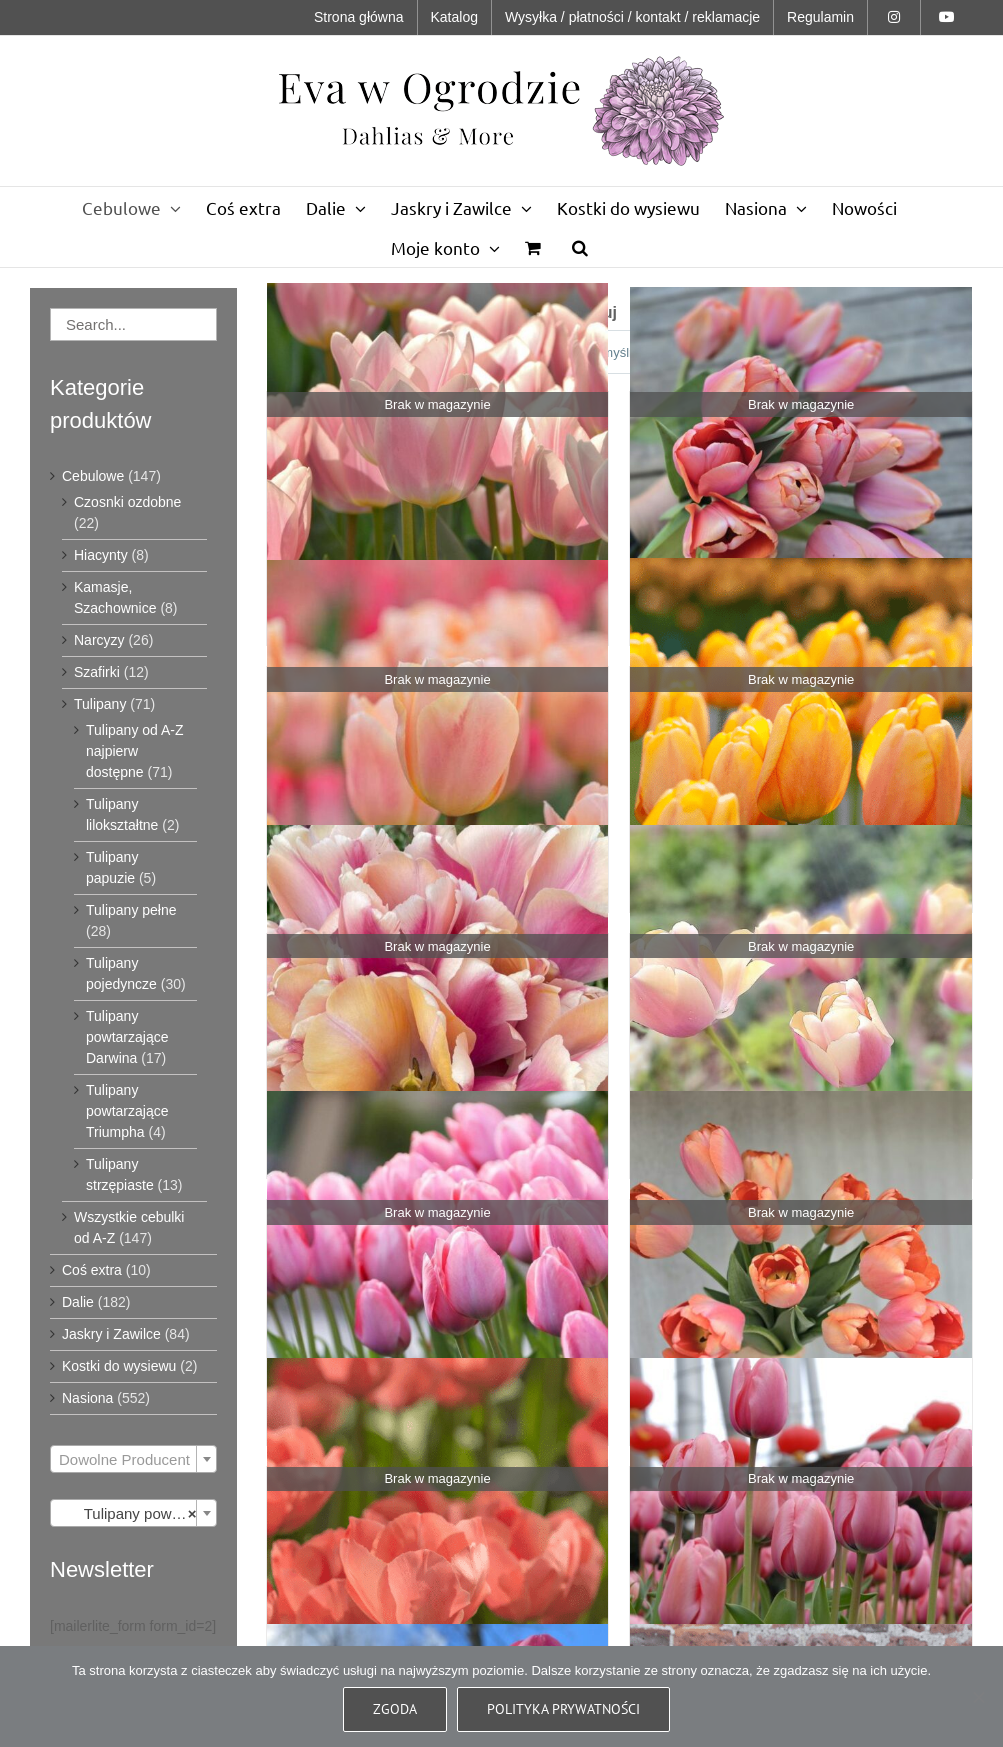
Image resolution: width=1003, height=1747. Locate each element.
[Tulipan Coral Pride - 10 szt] (801, 995)
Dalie (78, 1302)
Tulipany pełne (131, 910)
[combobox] (133, 1459)
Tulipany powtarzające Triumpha (127, 1111)
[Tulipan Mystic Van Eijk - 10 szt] (438, 1261)
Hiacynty (101, 555)
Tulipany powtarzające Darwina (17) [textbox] (137, 1514)
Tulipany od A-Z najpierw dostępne (135, 751)
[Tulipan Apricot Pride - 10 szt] (438, 728)
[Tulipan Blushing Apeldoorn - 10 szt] (801, 728)
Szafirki (97, 672)
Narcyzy (99, 640)
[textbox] (133, 1460)
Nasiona (87, 1398)
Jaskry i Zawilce (111, 1334)
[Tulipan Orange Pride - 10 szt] (801, 1261)
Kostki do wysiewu (119, 1366)
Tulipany (100, 704)
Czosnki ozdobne (127, 502)
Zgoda (395, 1709)
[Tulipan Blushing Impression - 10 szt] (438, 995)
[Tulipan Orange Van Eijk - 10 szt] (438, 1528)
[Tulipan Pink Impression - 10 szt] (801, 1528)
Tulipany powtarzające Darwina (127, 1037)
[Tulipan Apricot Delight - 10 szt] (438, 453)
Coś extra (92, 1270)
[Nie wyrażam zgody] (978, 1697)
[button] (580, 247)
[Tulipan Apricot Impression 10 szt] (801, 458)
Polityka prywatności (563, 1709)
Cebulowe (93, 476)
